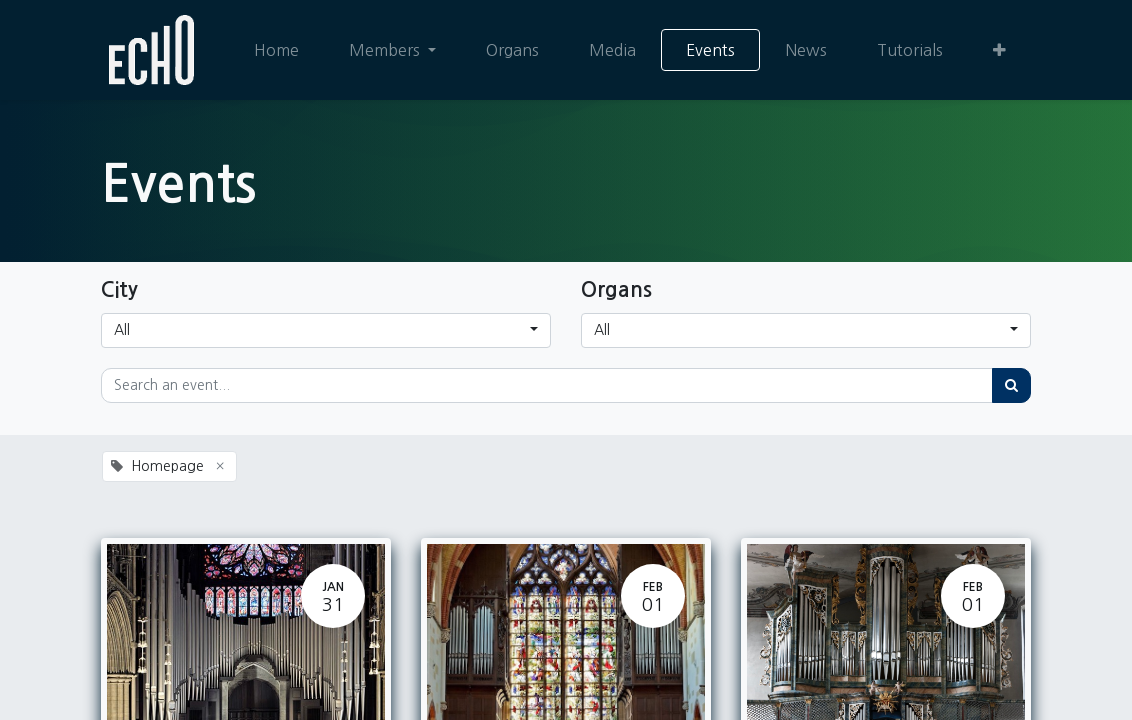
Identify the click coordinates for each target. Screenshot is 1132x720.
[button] (999, 50)
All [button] (122, 330)
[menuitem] (276, 50)
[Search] (1011, 385)
